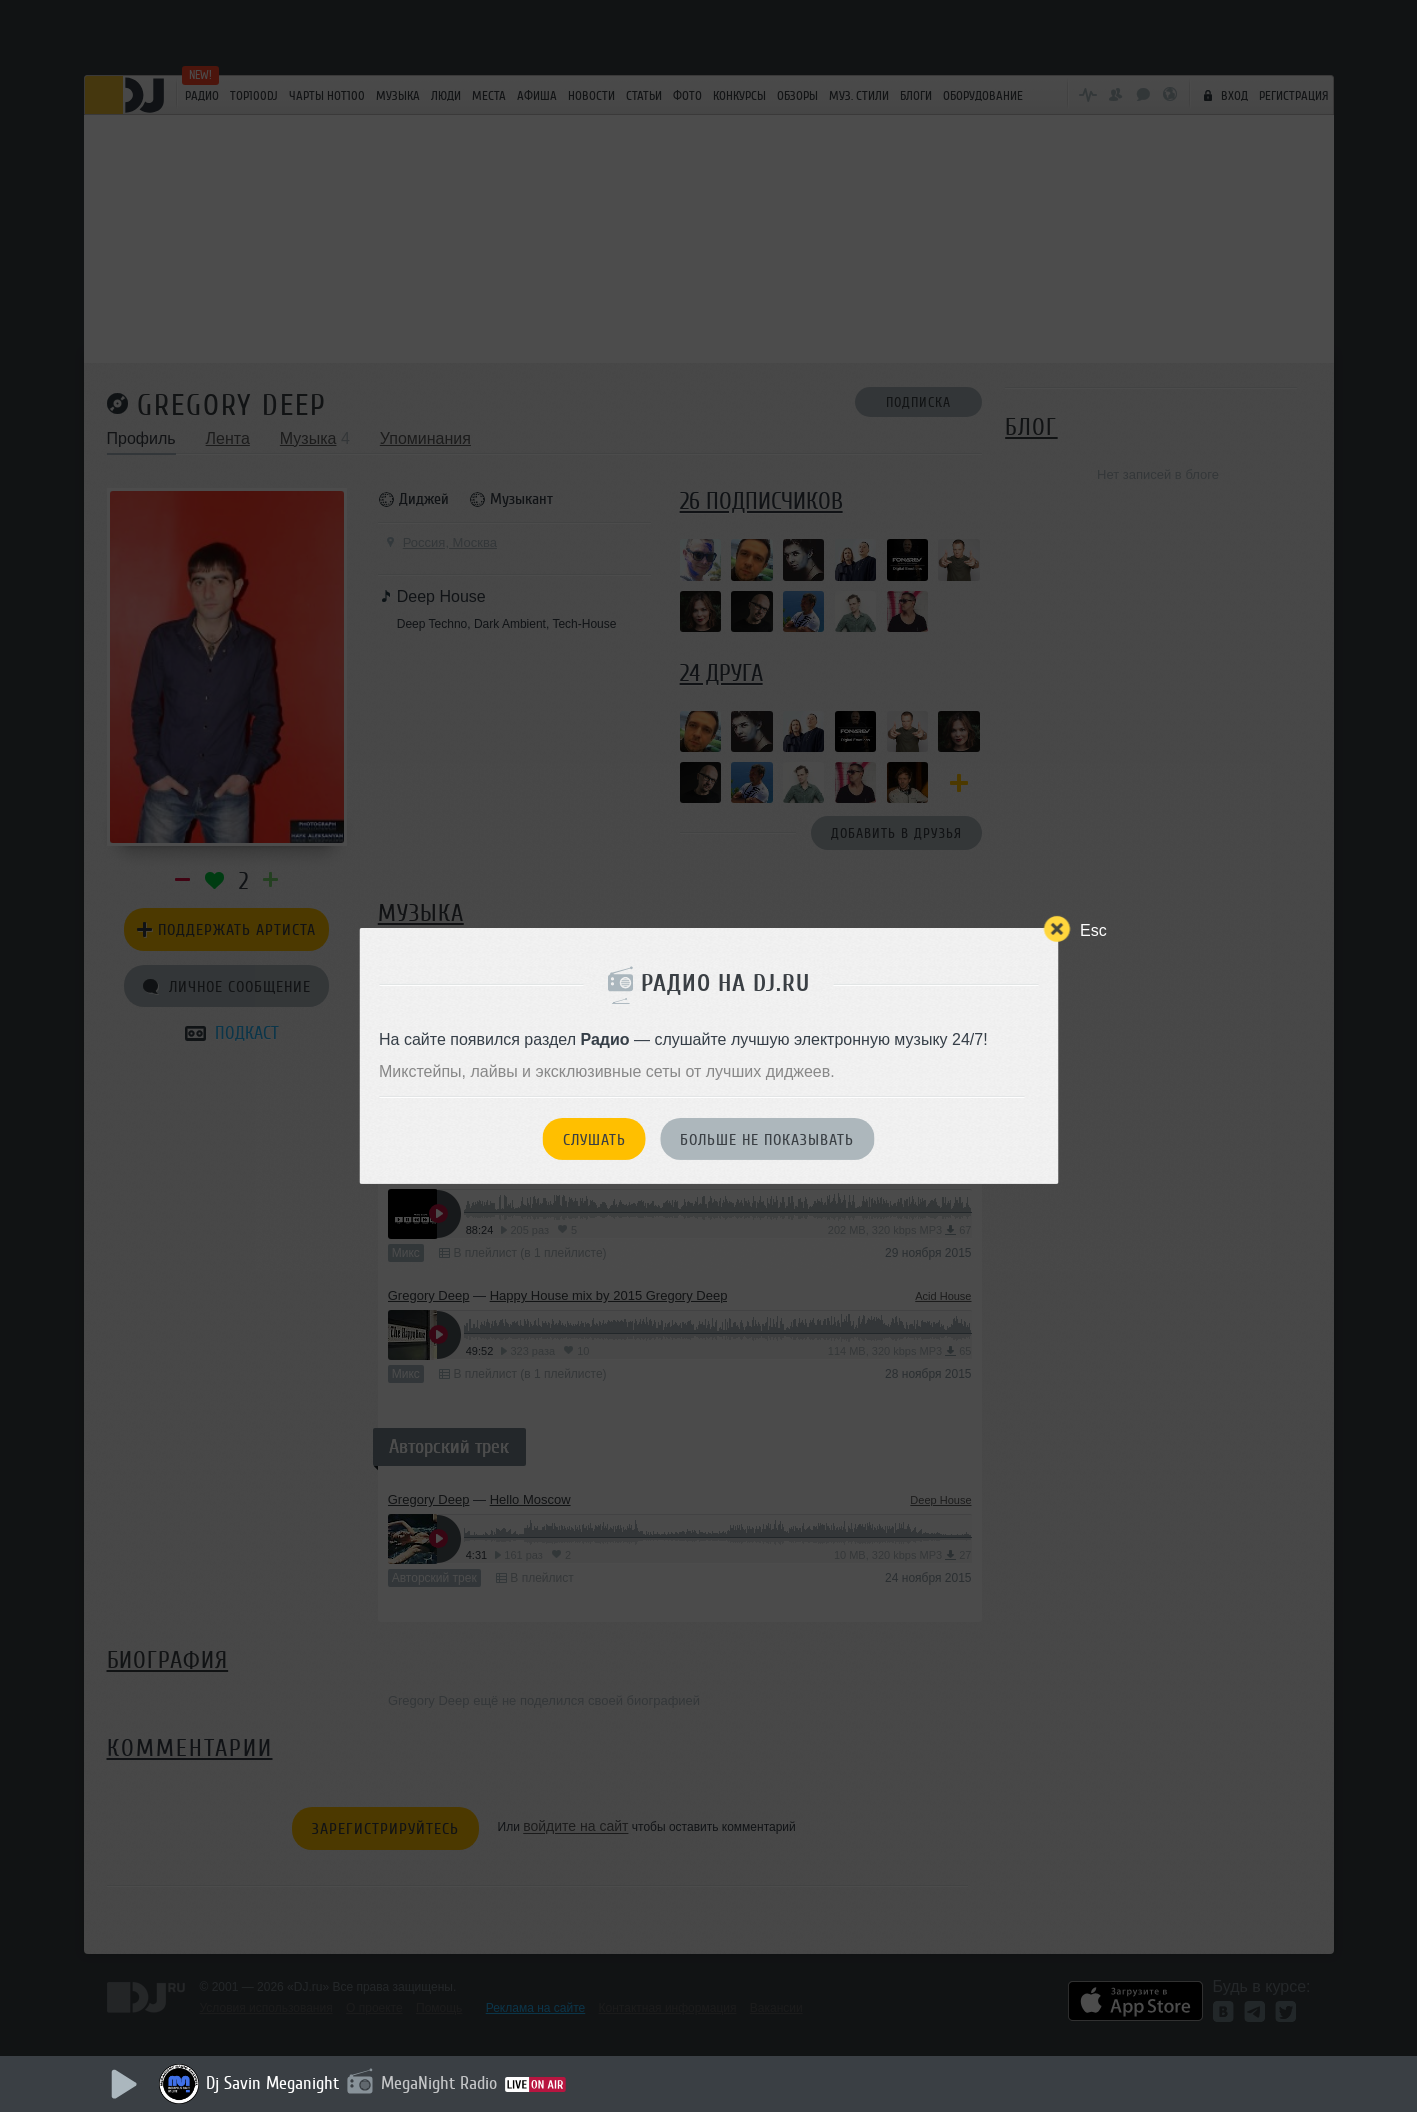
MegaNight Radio (439, 2083)
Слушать (594, 1140)
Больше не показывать (767, 1140)
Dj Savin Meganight (272, 2083)
